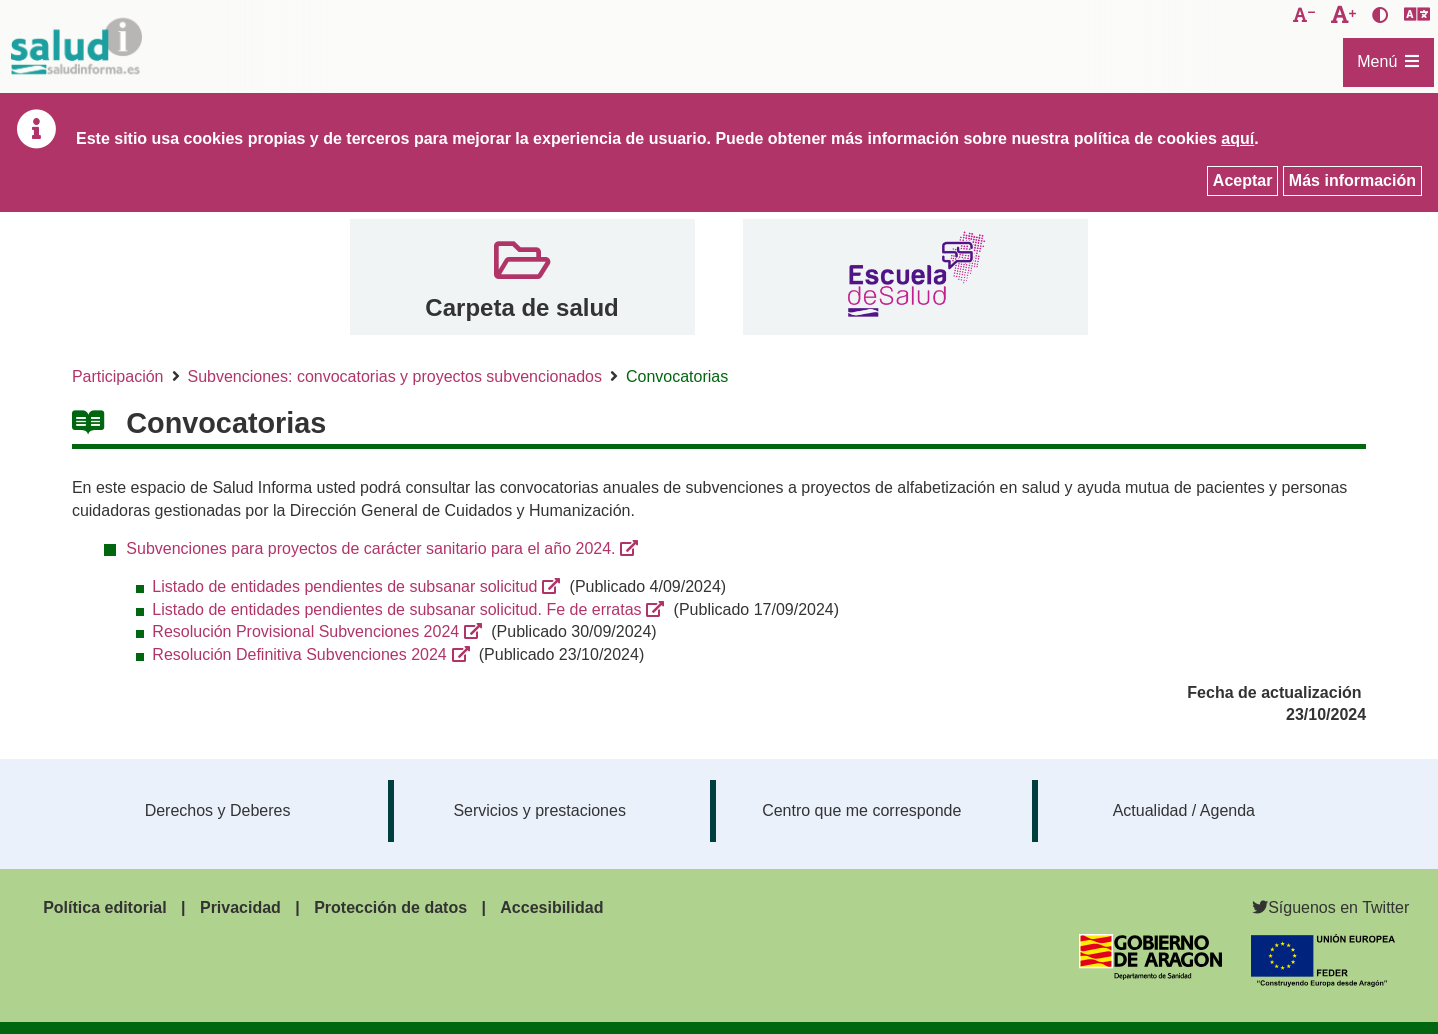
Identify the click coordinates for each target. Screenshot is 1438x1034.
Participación (118, 376)
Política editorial (105, 907)
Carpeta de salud (521, 307)
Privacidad (240, 907)
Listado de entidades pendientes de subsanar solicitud (344, 586)
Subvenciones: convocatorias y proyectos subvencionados (395, 376)
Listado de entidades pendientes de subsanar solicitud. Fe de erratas (396, 609)
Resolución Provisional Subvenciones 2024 (305, 631)
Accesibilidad (551, 907)
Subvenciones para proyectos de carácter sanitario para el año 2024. (370, 548)
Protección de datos (390, 907)
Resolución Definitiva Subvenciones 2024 (299, 654)
